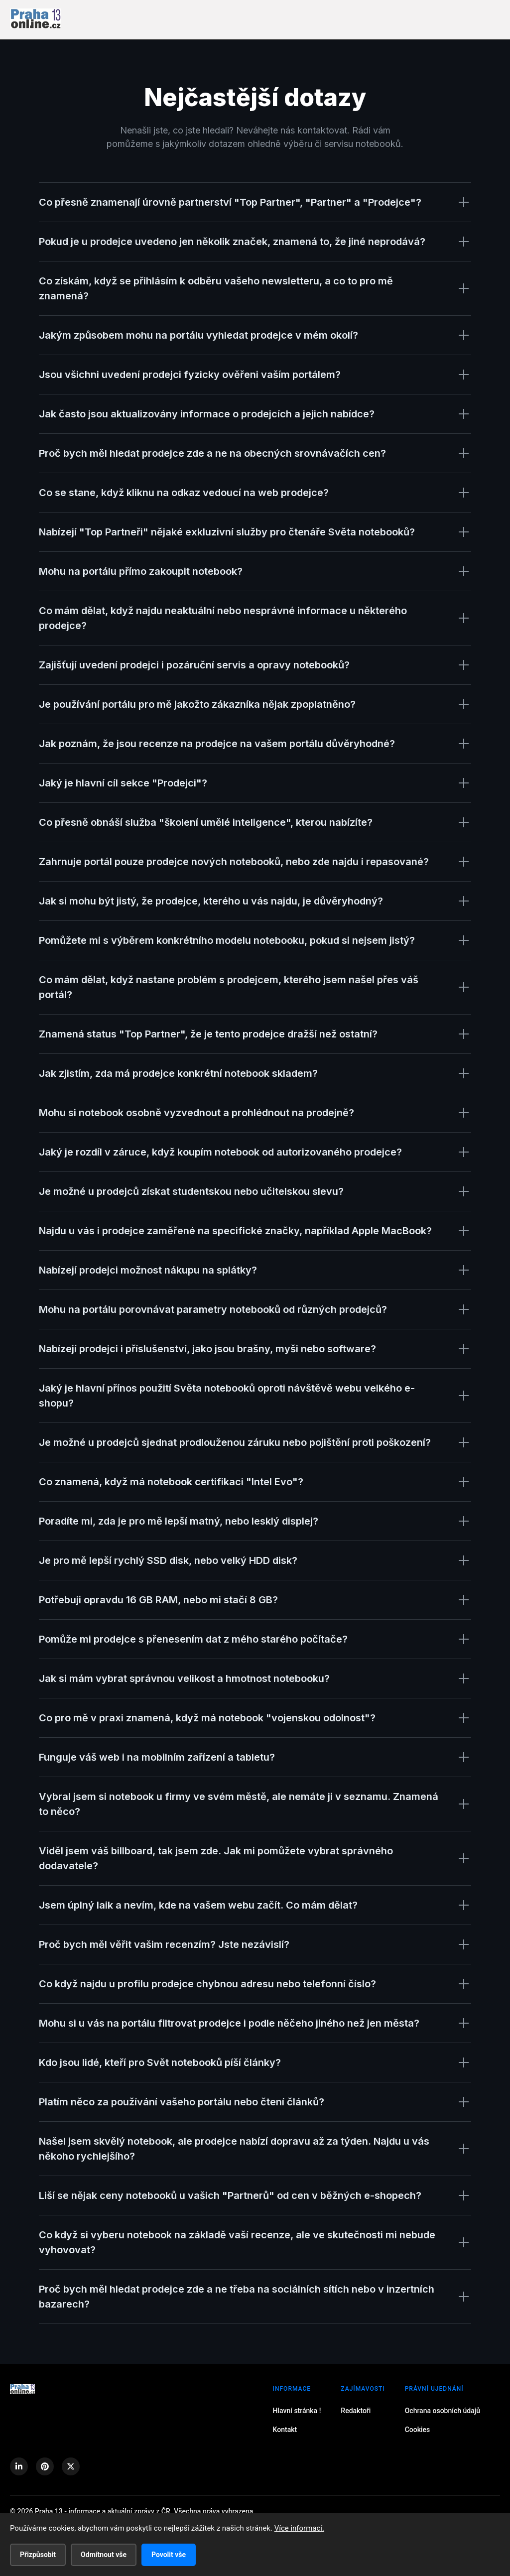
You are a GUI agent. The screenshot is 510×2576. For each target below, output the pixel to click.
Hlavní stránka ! (297, 2411)
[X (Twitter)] (71, 2466)
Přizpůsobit (38, 2555)
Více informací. (299, 2528)
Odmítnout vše (104, 2555)
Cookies (417, 2430)
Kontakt (285, 2430)
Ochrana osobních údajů (442, 2411)
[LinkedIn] (19, 2466)
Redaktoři (356, 2411)
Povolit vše (168, 2555)
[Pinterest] (45, 2466)
